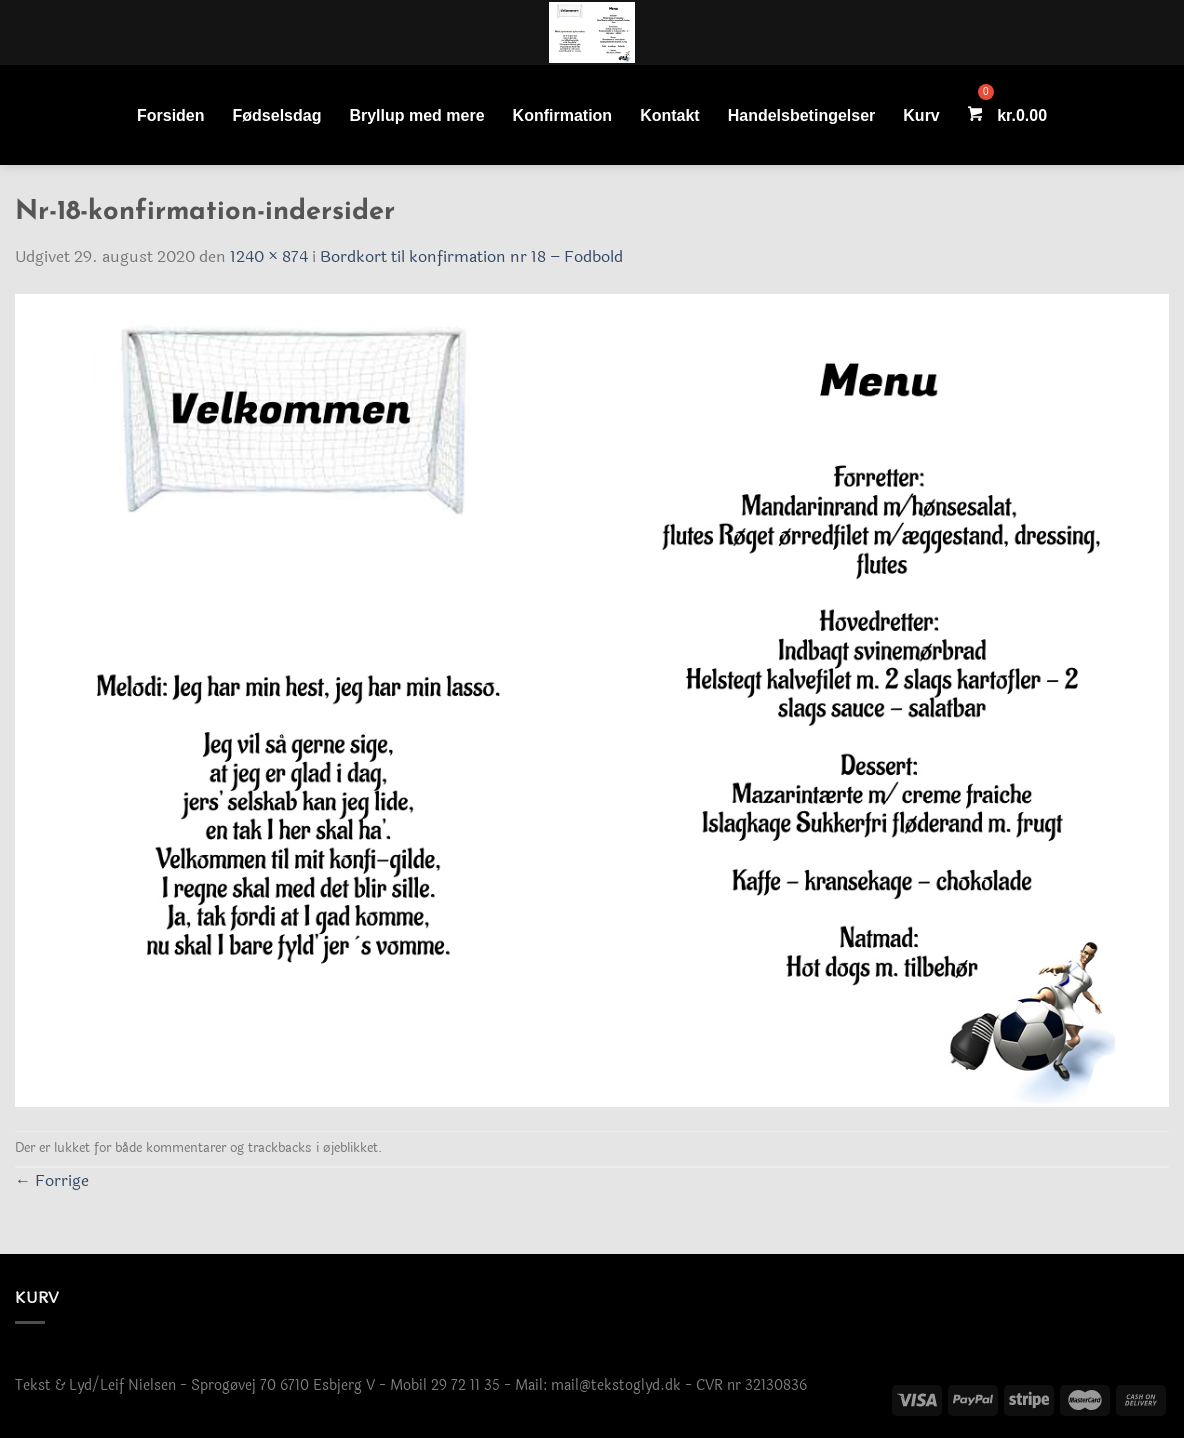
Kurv (921, 115)
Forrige (52, 1180)
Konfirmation (563, 115)
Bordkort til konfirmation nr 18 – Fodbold (471, 256)
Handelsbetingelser (802, 115)
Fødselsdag (277, 115)
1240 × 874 (269, 256)
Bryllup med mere (416, 115)
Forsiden (171, 115)
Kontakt (670, 115)
